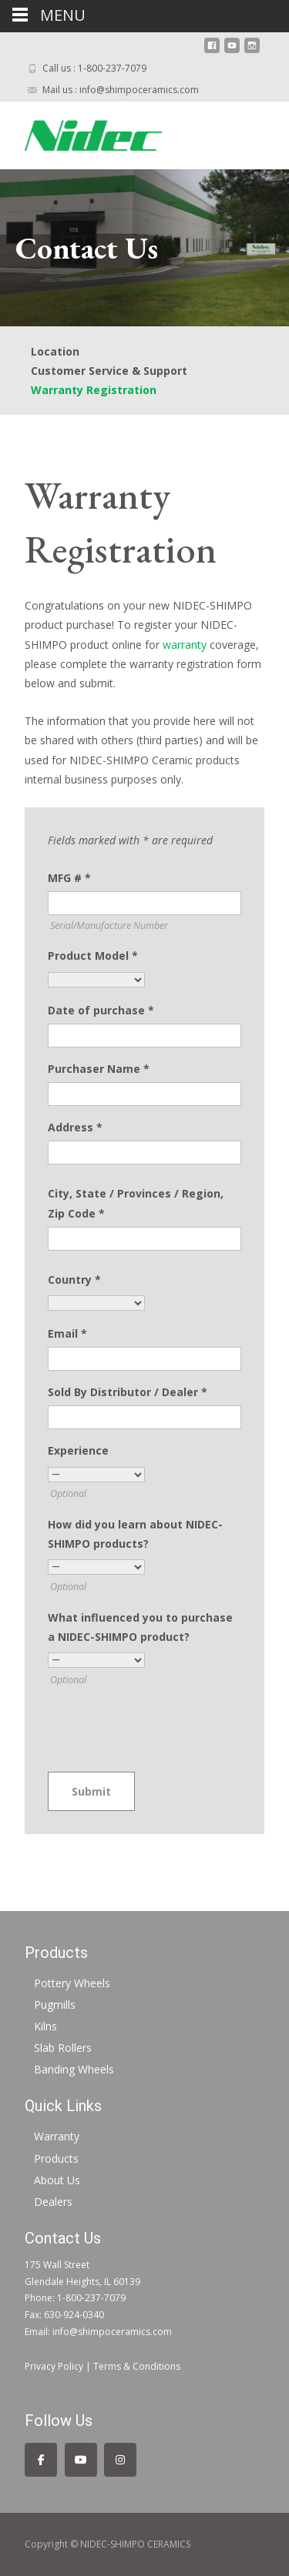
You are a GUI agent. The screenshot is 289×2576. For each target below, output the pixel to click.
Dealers (53, 2201)
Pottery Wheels (72, 1983)
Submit (91, 1791)
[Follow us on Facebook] (41, 2460)
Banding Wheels (74, 2069)
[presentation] (165, 1731)
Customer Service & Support (109, 370)
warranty (185, 644)
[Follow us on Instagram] (120, 2460)
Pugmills (55, 2004)
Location (55, 351)
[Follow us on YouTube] (81, 2460)
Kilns (45, 2026)
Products (56, 2158)
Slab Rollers (63, 2047)
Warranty (56, 2136)
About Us (57, 2180)
